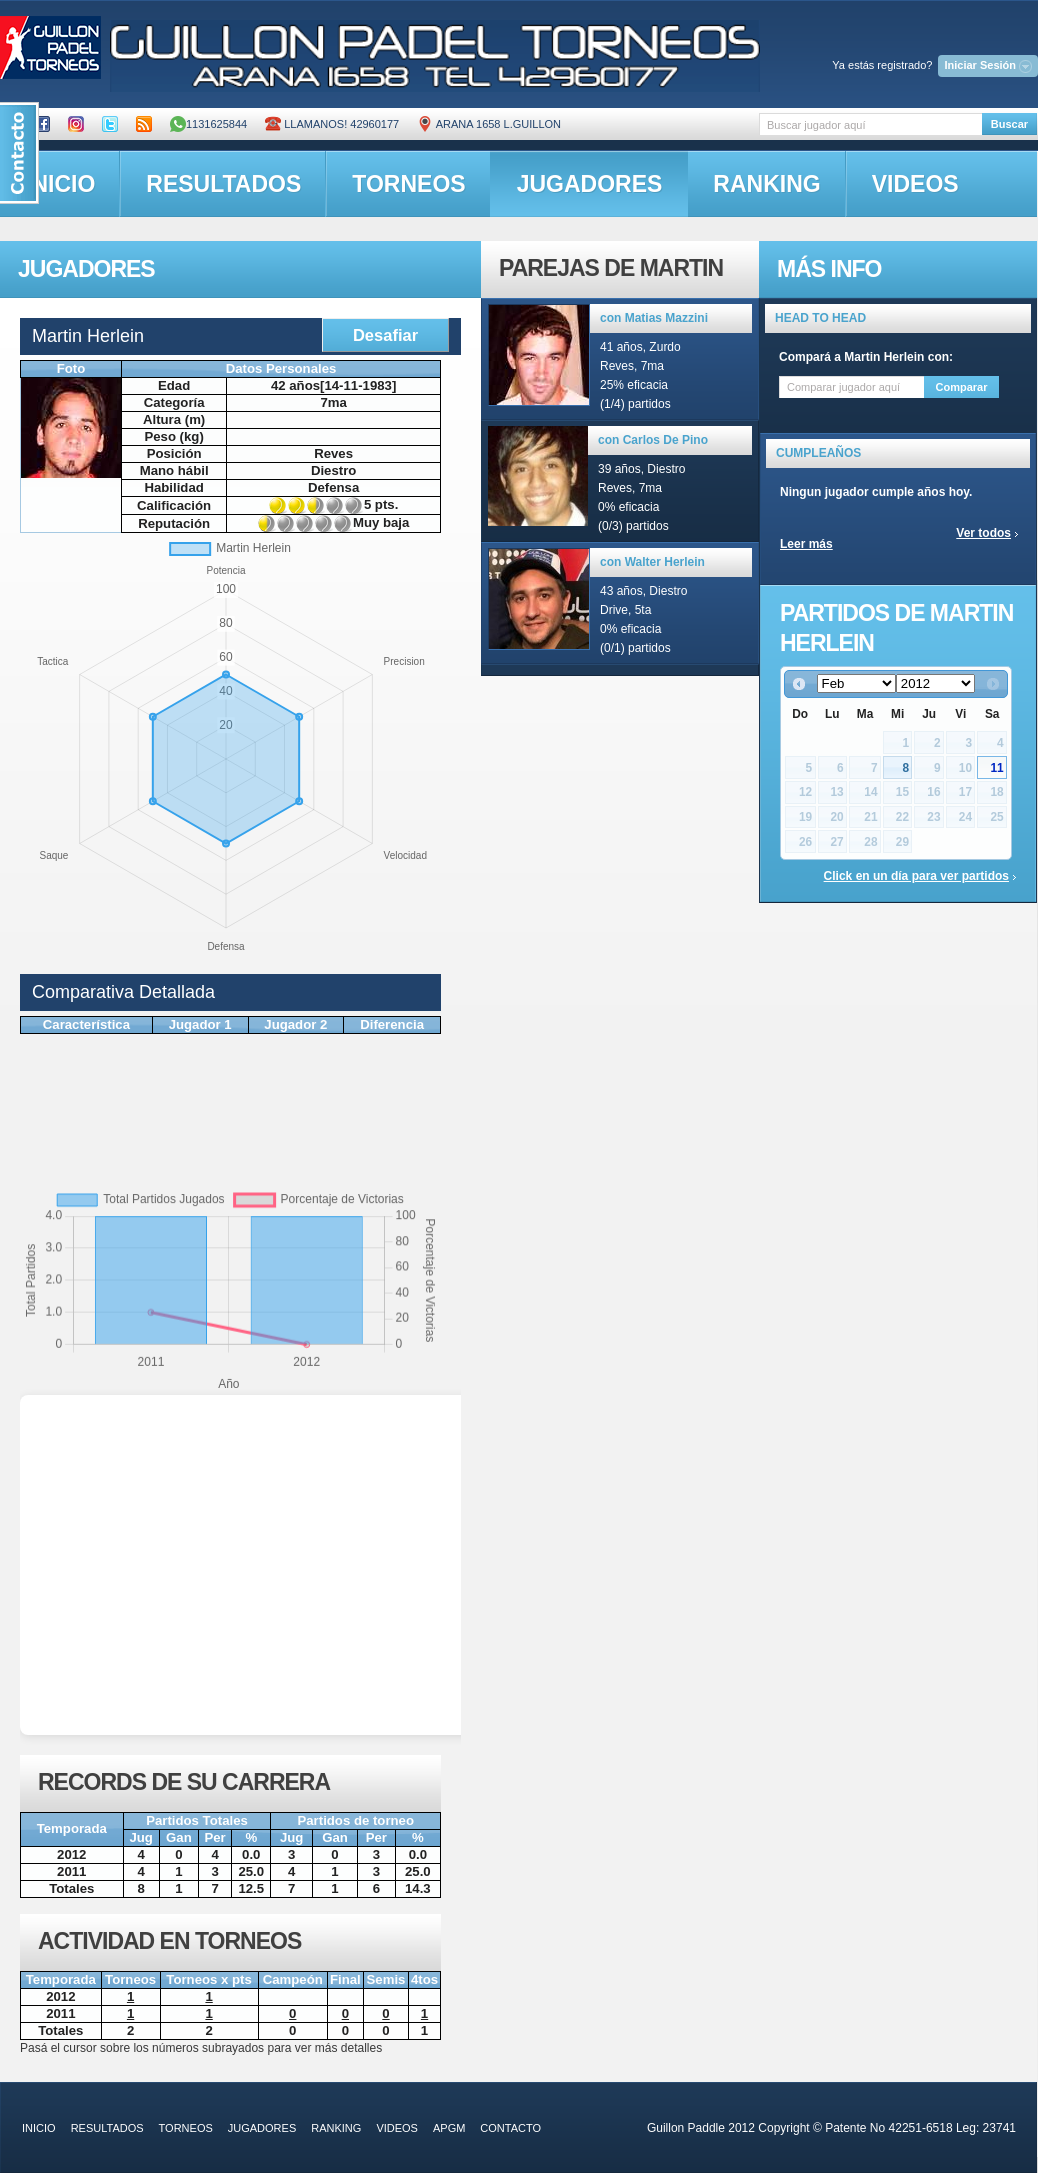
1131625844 (208, 124)
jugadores (590, 184)
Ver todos (983, 533)
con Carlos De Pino (653, 440)
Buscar (1009, 124)
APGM (449, 2128)
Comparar (962, 387)
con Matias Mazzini (654, 318)
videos (915, 184)
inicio (39, 2128)
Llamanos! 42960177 (332, 124)
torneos (408, 184)
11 (996, 768)
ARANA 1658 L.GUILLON (489, 124)
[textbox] (870, 124)
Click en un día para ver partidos (916, 876)
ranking (766, 184)
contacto (510, 2128)
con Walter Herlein (652, 562)
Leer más (806, 544)
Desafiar (385, 335)
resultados (223, 184)
